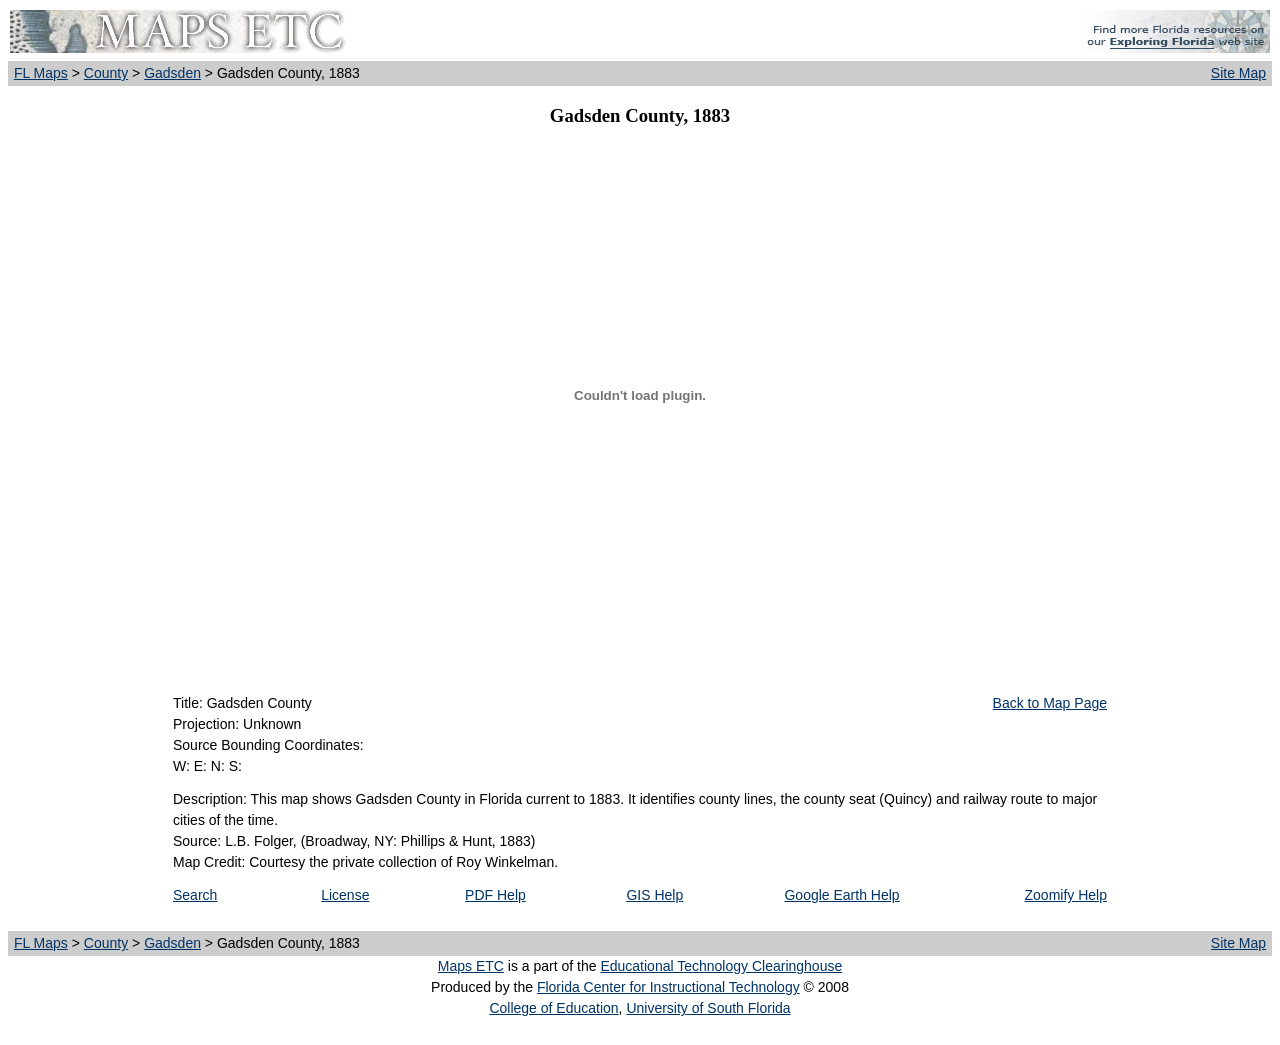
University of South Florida (708, 1008)
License (345, 895)
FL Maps (41, 73)
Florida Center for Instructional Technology (668, 987)
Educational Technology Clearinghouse (721, 966)
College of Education (553, 1008)
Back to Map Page (1050, 703)
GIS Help (654, 895)
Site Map (1238, 73)
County (106, 73)
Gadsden (172, 73)
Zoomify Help (1066, 895)
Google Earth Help (841, 895)
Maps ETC (471, 966)
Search (195, 895)
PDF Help (495, 895)
